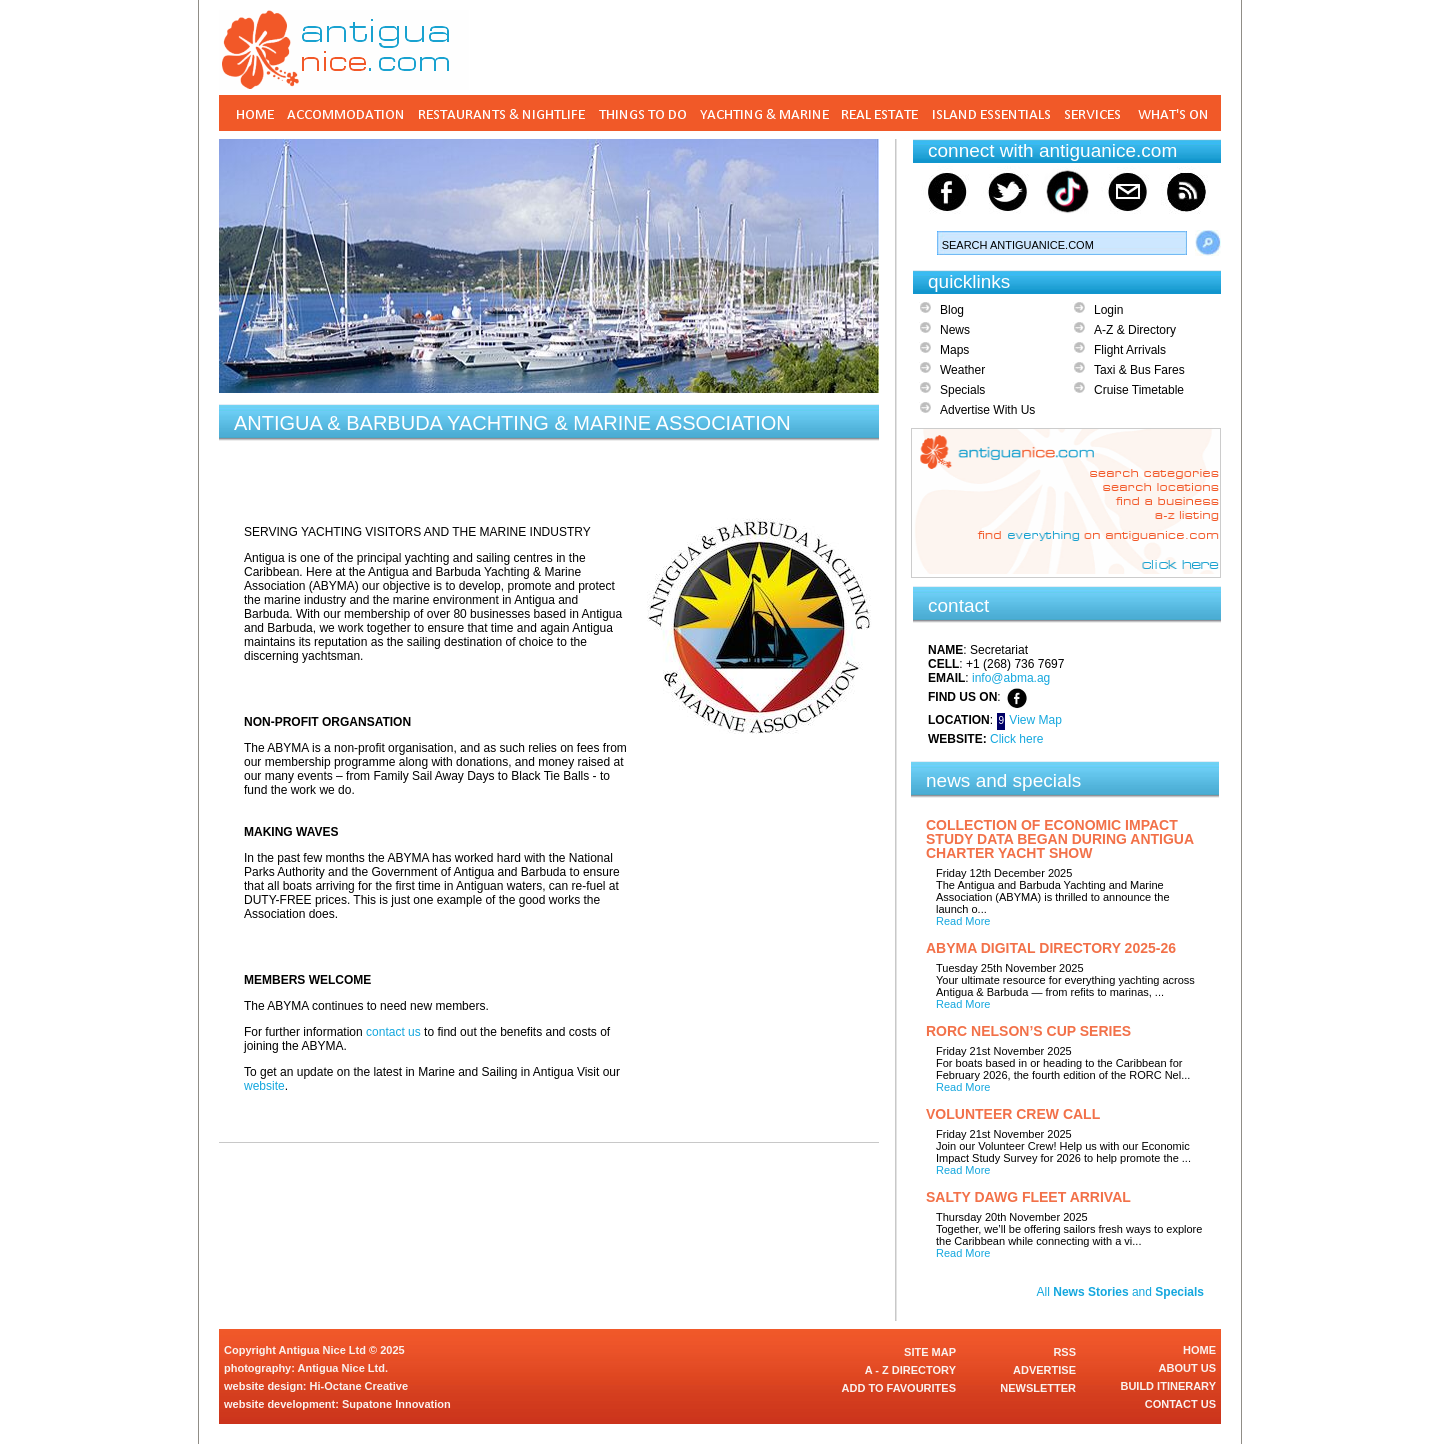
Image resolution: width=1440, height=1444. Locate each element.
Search (1208, 243)
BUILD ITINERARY (1168, 1386)
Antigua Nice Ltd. (343, 1368)
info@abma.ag (1011, 678)
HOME (1199, 1350)
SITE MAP (930, 1352)
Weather (962, 370)
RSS (1064, 1352)
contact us (393, 1032)
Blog (952, 310)
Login (1108, 310)
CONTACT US (1180, 1404)
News (955, 330)
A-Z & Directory (1135, 330)
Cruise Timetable (1139, 390)
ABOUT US (1187, 1368)
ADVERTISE (1044, 1370)
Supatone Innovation (396, 1404)
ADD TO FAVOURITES (899, 1388)
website (264, 1086)
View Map (1035, 720)
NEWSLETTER (1038, 1388)
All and (1120, 1292)
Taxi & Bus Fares (1139, 370)
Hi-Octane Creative (359, 1386)
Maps (954, 350)
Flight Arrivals (1130, 350)
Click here (1016, 739)
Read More (963, 921)
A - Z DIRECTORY (910, 1370)
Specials (962, 390)
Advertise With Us (987, 410)
